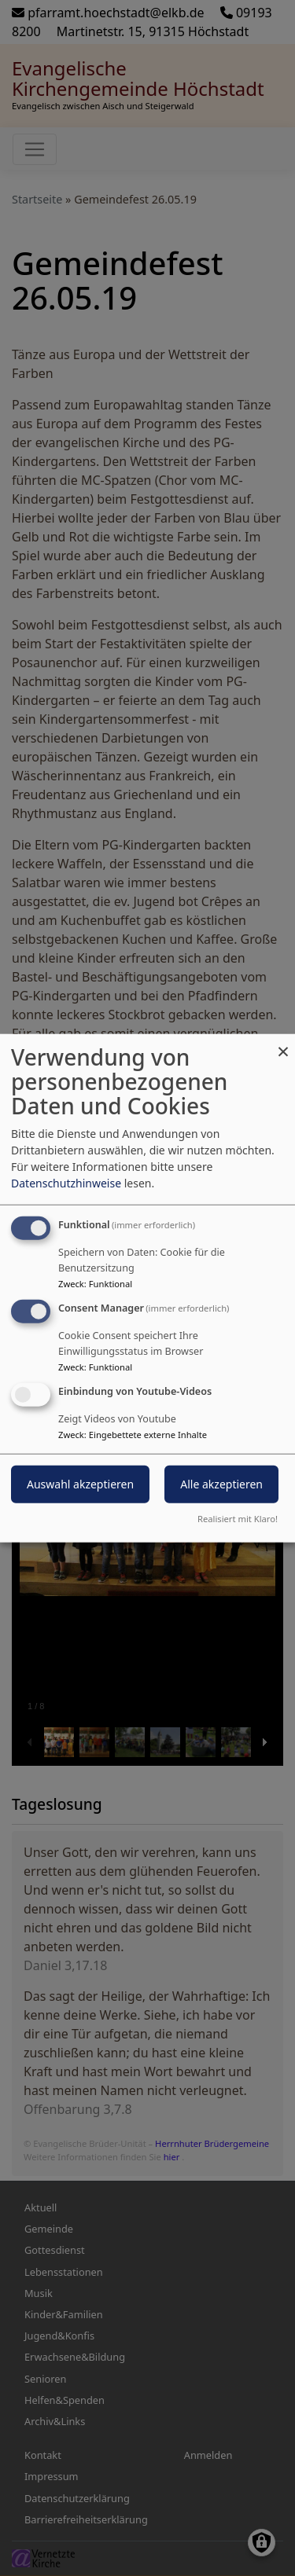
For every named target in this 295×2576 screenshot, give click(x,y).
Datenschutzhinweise (66, 1183)
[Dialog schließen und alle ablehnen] (283, 1044)
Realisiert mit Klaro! (237, 1518)
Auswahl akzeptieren (80, 1483)
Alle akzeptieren (221, 1483)
